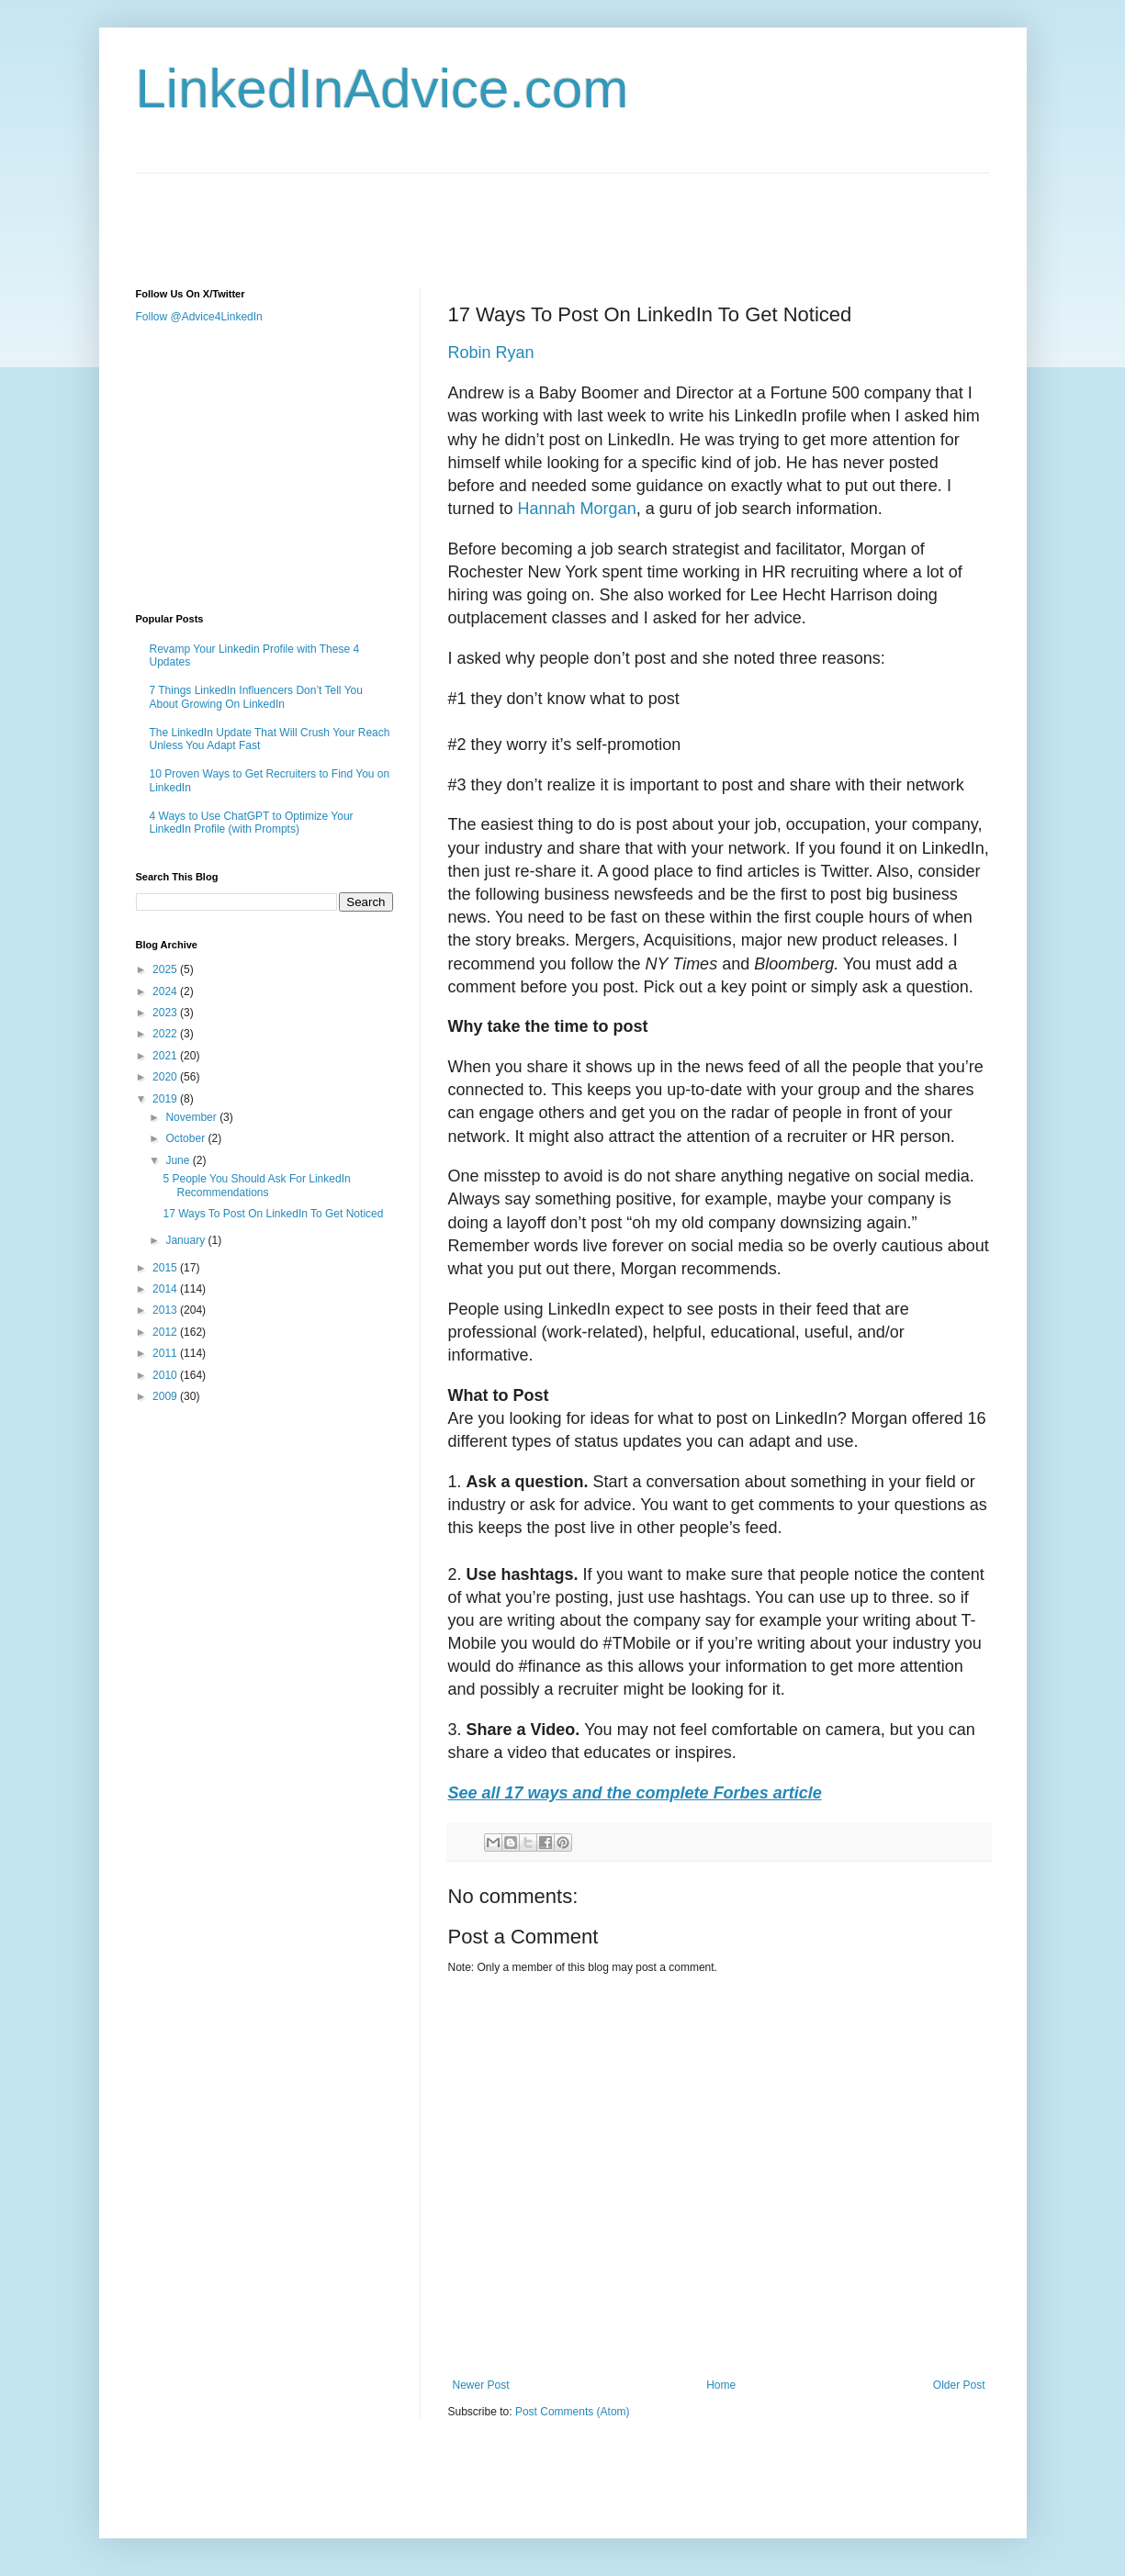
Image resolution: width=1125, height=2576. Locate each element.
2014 (166, 1288)
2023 (166, 1012)
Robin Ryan (491, 352)
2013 (166, 1310)
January (186, 1240)
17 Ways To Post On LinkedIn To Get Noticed (273, 1213)
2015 (166, 1267)
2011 (166, 1353)
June (178, 1160)
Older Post (959, 2385)
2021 (166, 1055)
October (186, 1138)
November (192, 1117)
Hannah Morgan (577, 508)
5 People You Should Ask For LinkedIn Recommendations (256, 1185)
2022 (166, 1033)
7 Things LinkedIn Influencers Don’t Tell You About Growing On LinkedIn (256, 697)
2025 (166, 969)
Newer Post (481, 2385)
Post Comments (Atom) (572, 2411)
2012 (166, 1332)
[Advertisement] (470, 215)
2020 (166, 1076)
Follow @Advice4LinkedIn (199, 316)
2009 (166, 1396)
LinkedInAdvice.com (382, 88)
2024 (166, 991)
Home (721, 2385)
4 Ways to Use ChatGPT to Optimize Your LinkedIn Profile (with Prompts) (252, 822)
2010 (166, 1375)
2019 (166, 1098)
